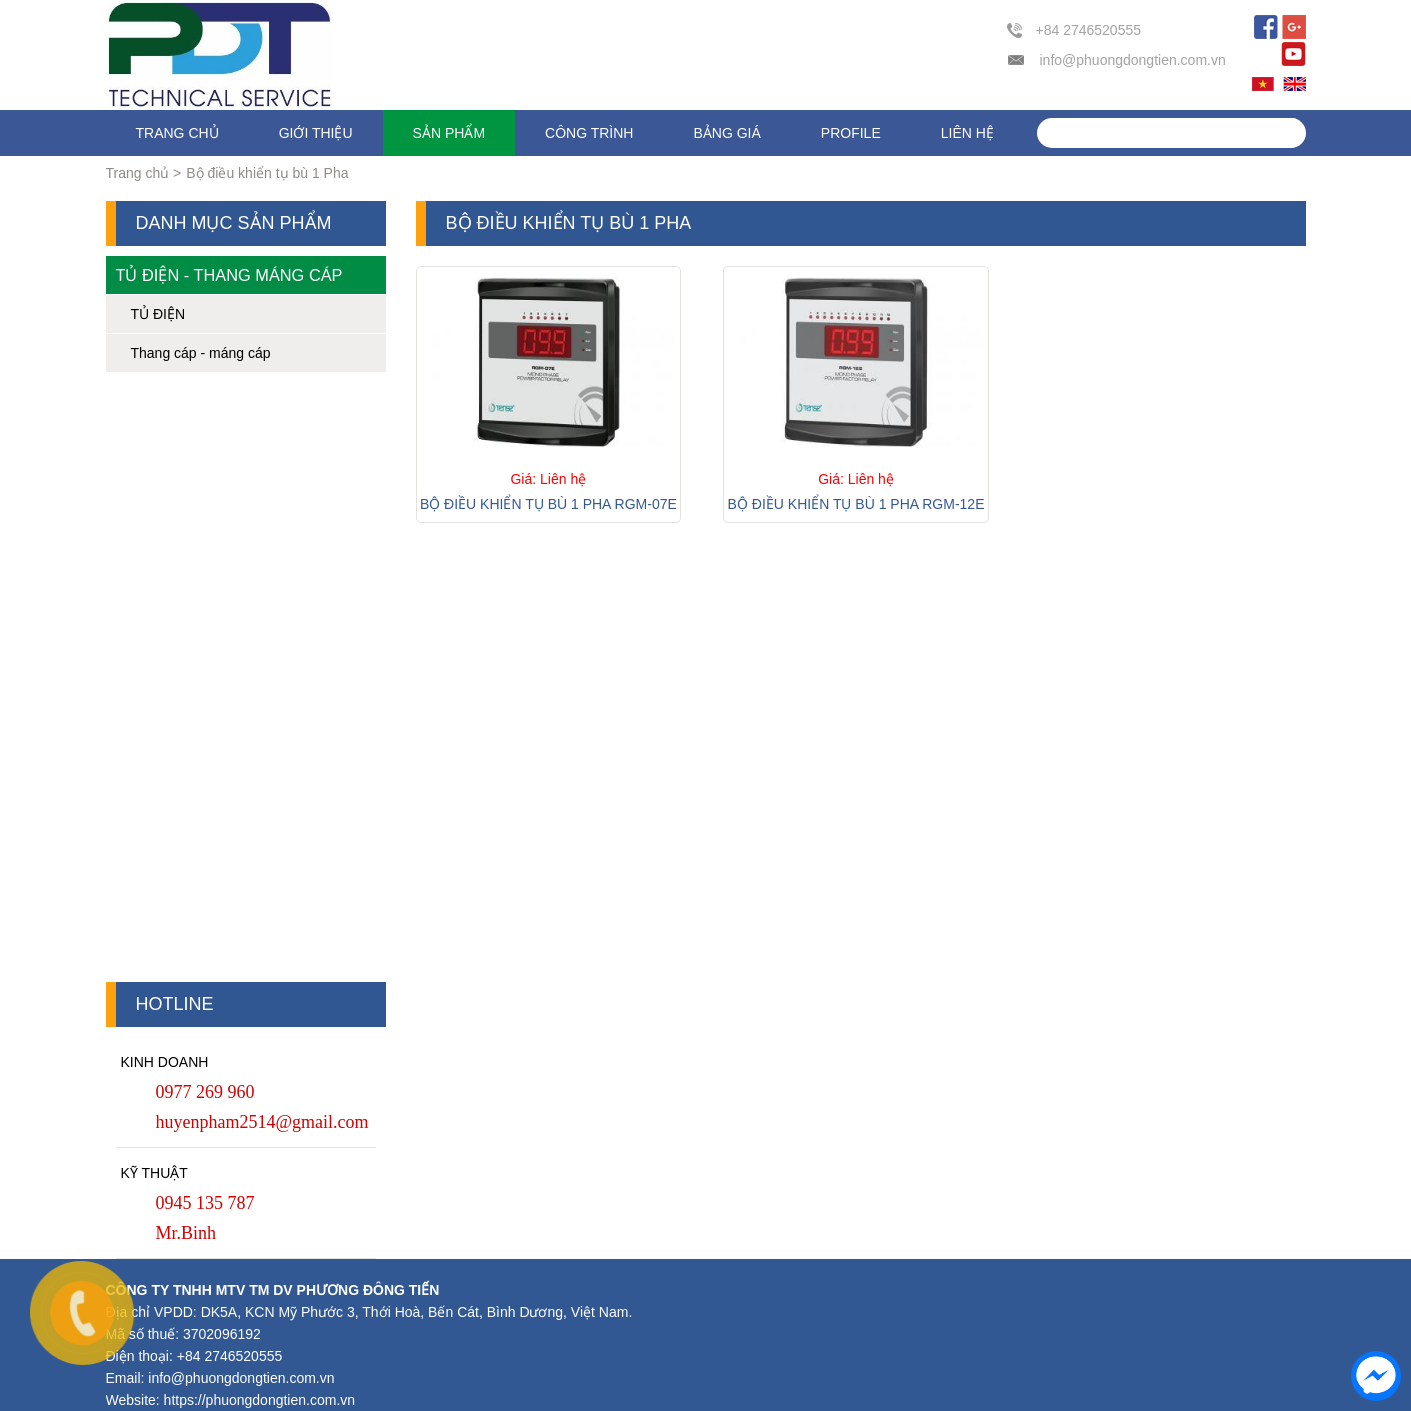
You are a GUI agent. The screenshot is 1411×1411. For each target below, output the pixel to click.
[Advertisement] (246, 682)
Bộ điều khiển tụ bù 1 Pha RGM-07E (548, 504)
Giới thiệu (316, 133)
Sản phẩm (449, 133)
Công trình (589, 133)
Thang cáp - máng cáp (201, 353)
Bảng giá (726, 133)
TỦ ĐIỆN (158, 314)
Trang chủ (177, 133)
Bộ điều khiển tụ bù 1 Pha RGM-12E (856, 504)
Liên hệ (967, 133)
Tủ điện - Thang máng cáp (229, 275)
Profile (851, 133)
